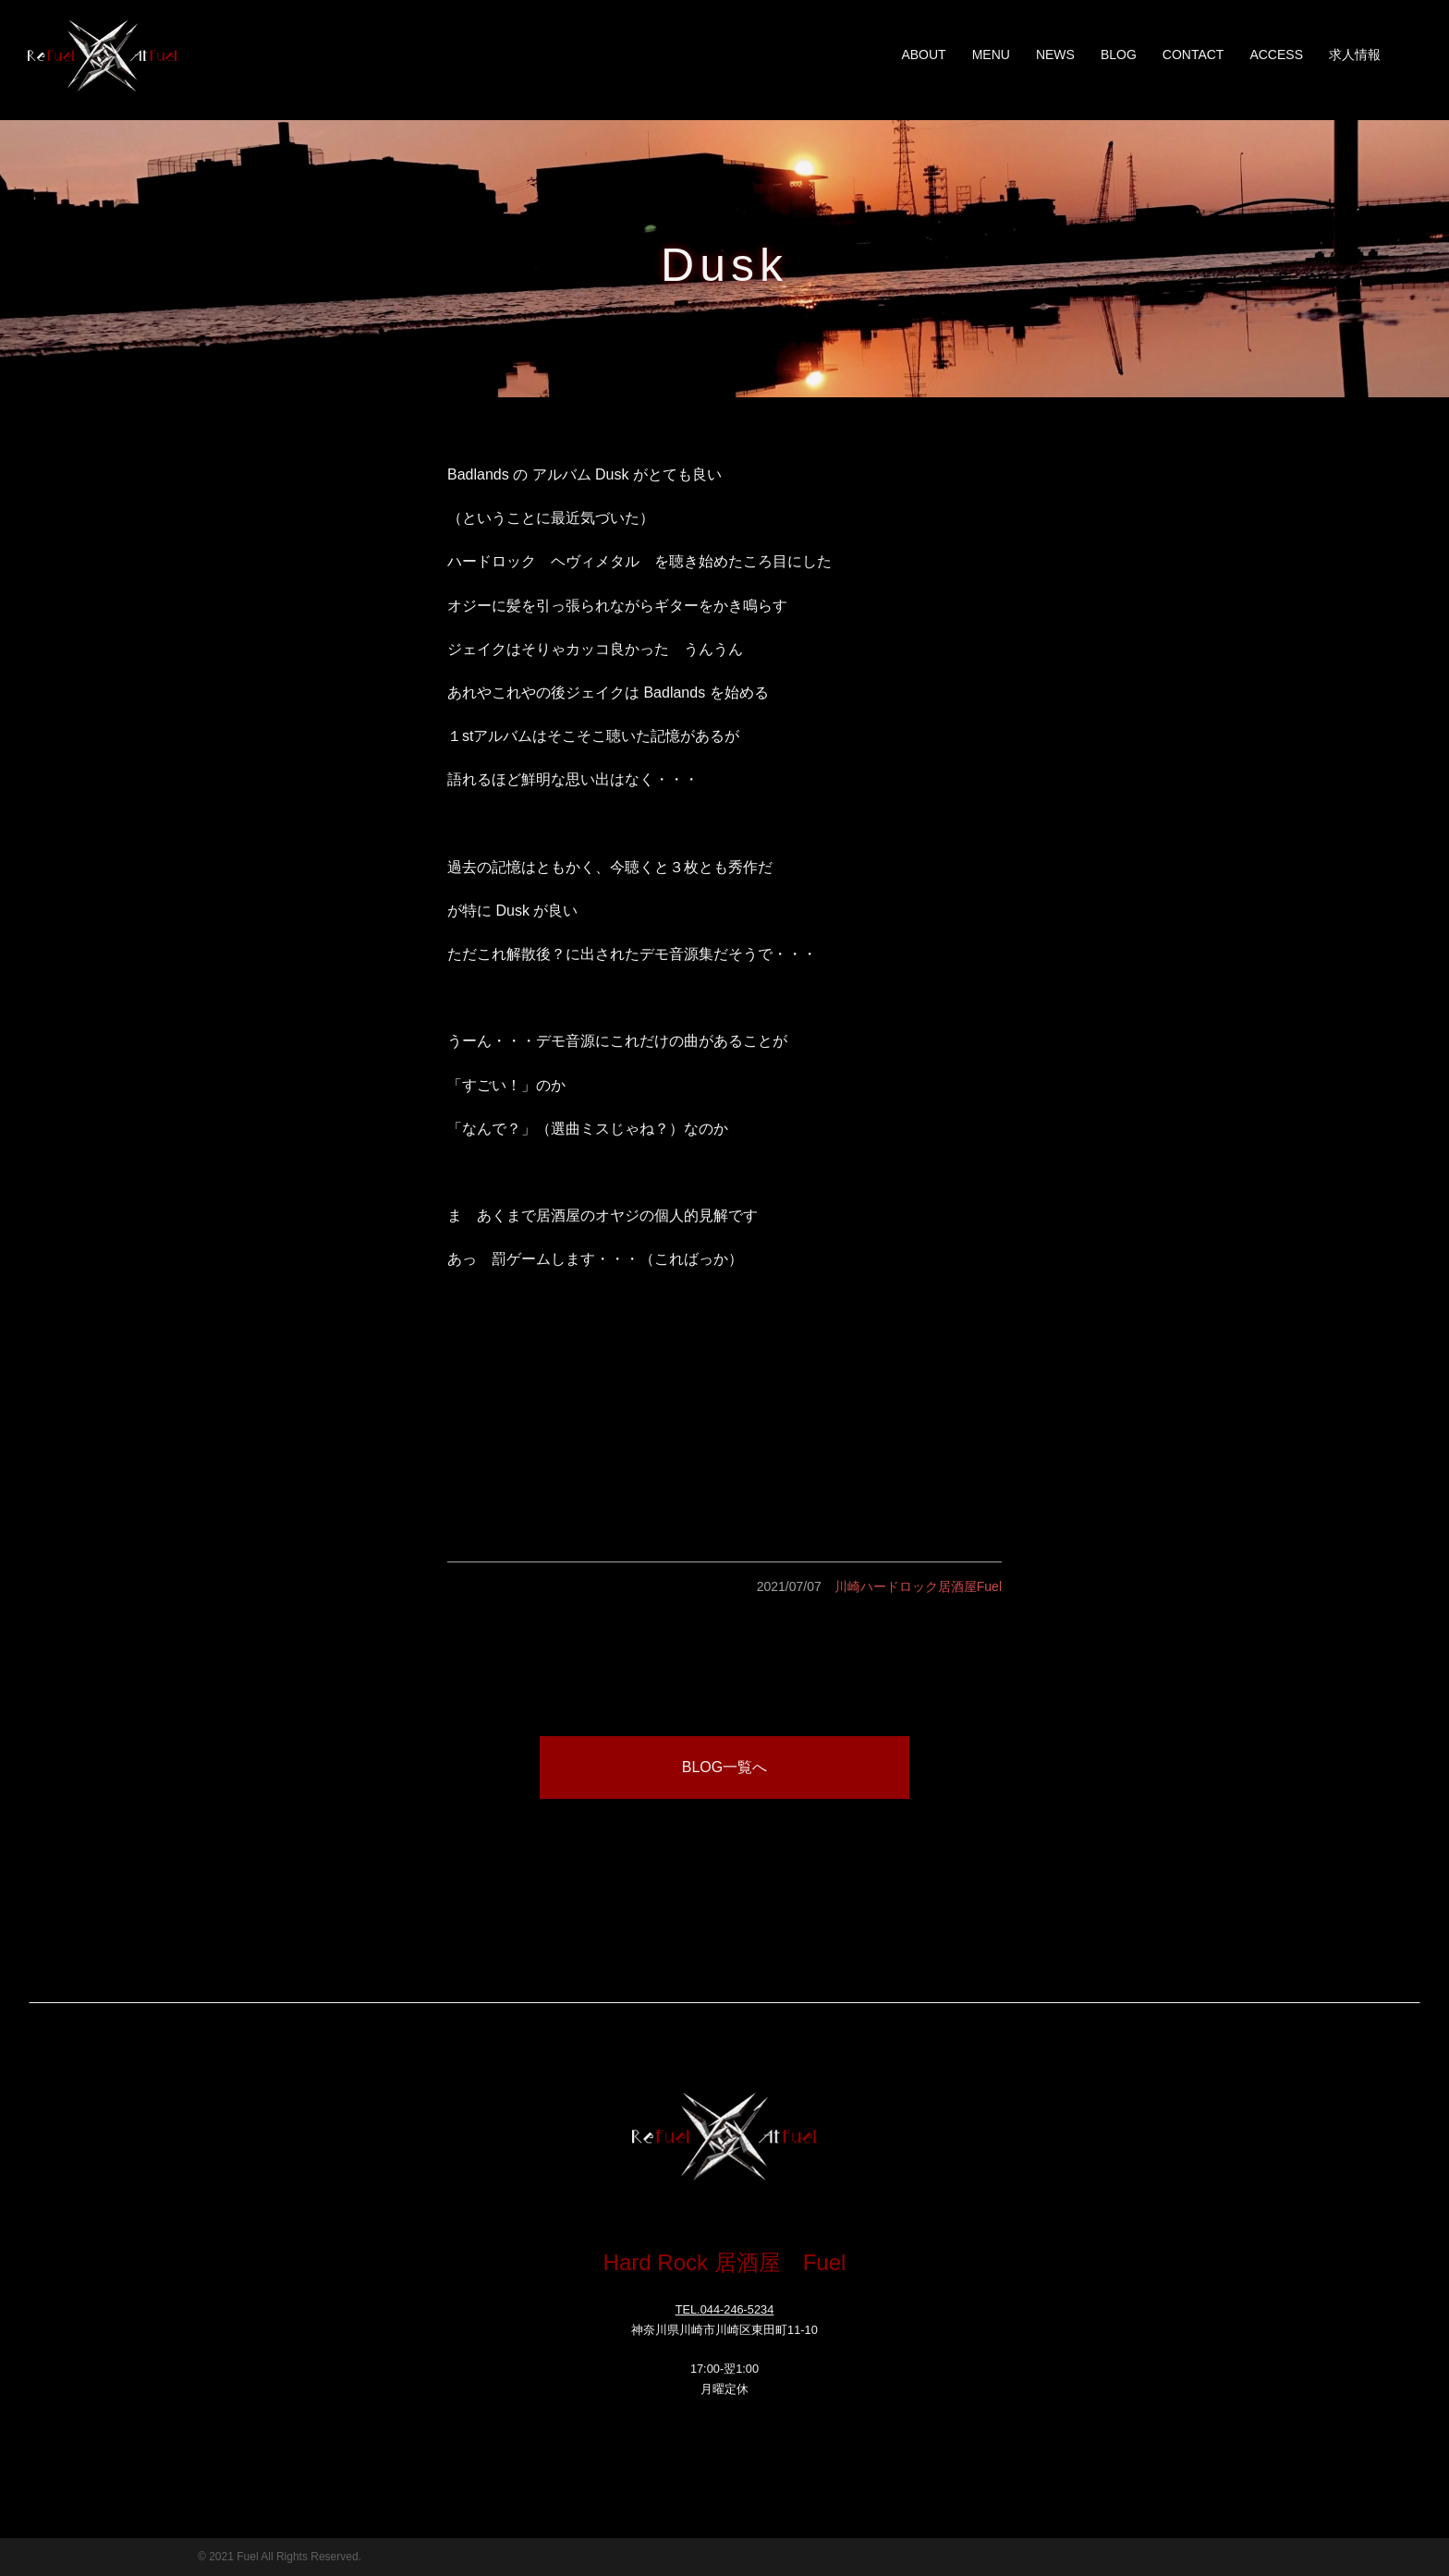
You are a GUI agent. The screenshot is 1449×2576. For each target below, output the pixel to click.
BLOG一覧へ (724, 1767)
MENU (991, 54)
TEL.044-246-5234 (725, 2309)
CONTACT (1193, 54)
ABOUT (923, 54)
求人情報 (1355, 54)
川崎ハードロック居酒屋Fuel (918, 1586)
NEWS (1055, 54)
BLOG (1119, 54)
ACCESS (1276, 54)
